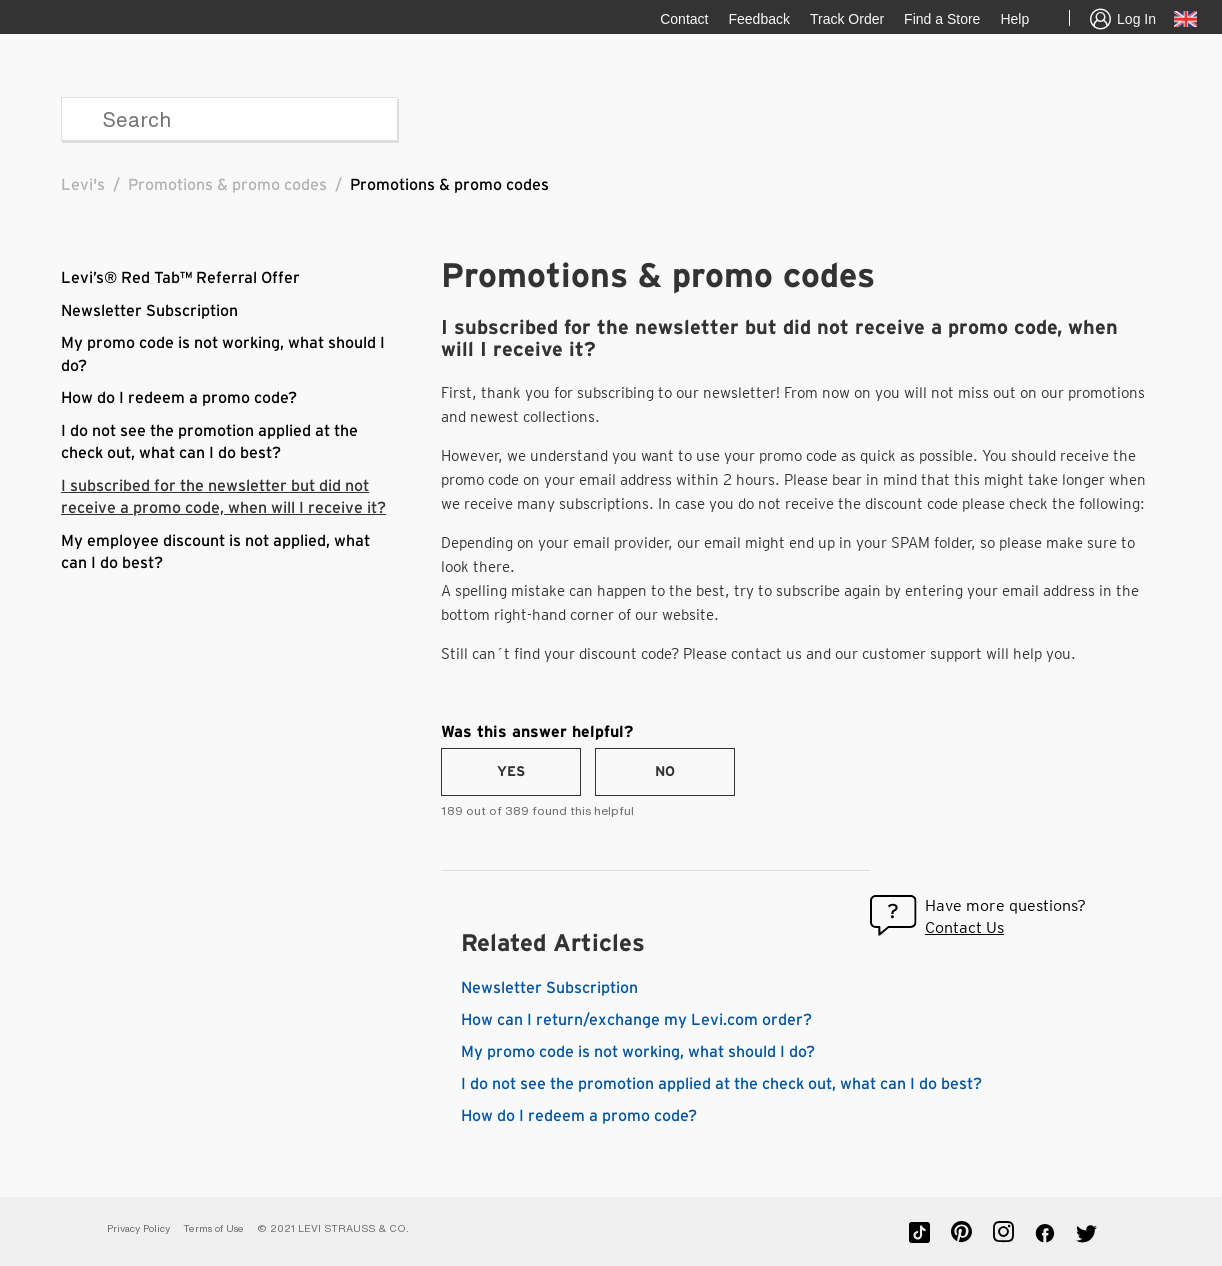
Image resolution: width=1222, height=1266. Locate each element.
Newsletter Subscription (149, 311)
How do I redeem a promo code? (179, 398)
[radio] (511, 772)
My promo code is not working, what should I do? (638, 1052)
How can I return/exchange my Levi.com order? (636, 1020)
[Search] (229, 119)
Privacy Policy (138, 1228)
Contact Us (964, 927)
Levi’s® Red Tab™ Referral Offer (180, 278)
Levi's (83, 185)
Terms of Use (213, 1228)
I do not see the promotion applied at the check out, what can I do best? (721, 1084)
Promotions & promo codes (227, 185)
